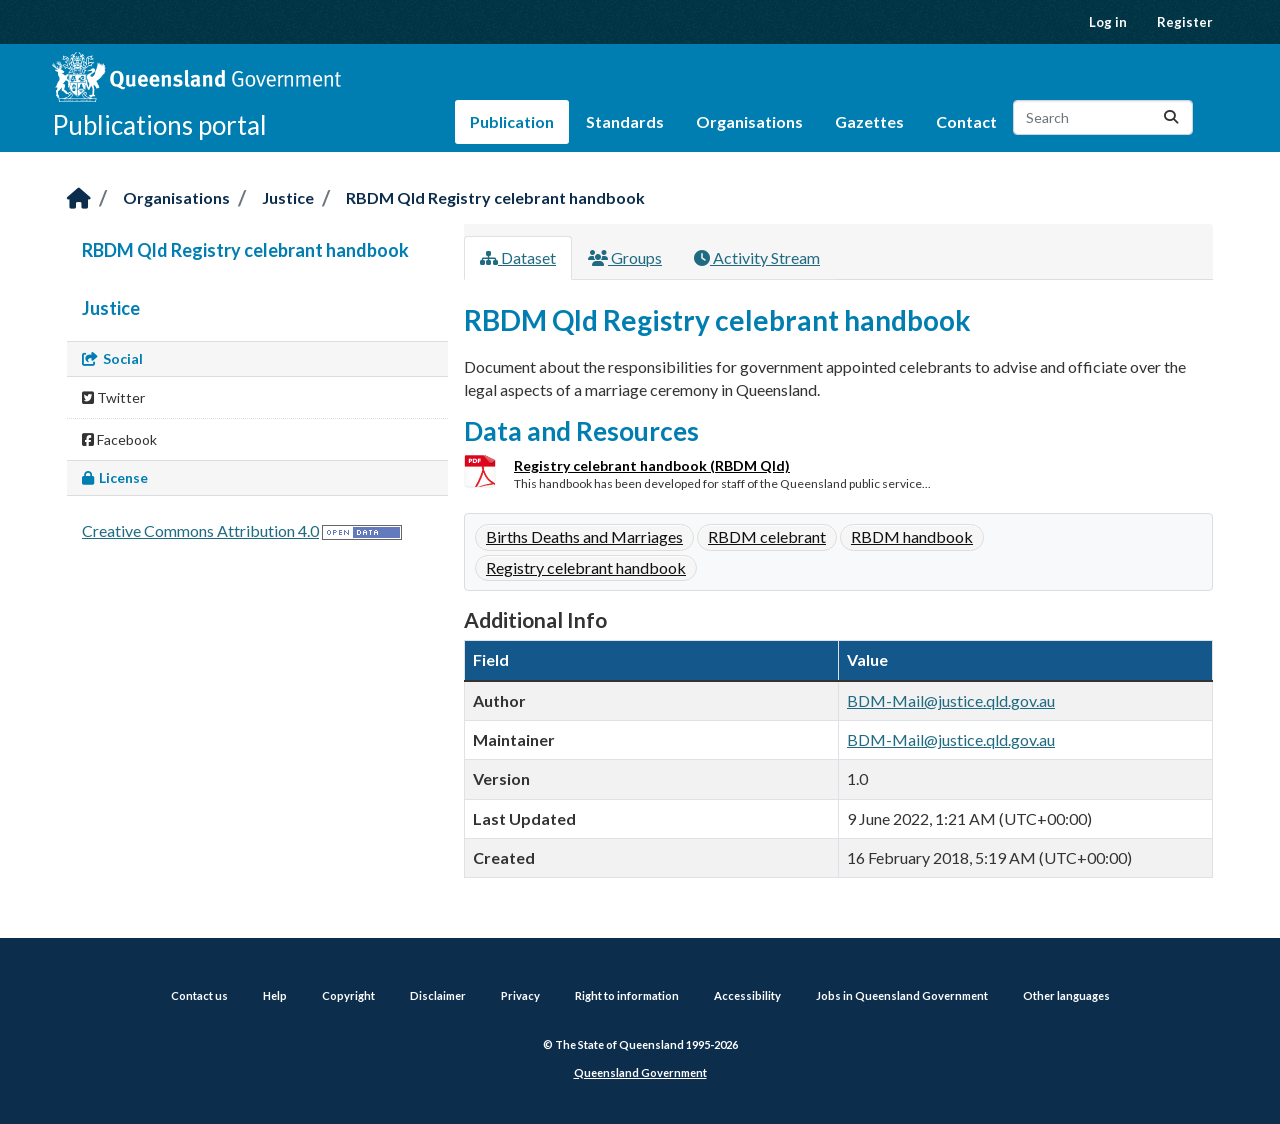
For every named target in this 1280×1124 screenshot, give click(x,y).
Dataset (518, 257)
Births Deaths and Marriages (584, 536)
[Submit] (1171, 117)
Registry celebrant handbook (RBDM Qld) (652, 465)
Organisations (749, 121)
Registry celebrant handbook (586, 567)
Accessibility (747, 995)
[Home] (79, 199)
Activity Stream (757, 257)
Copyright (348, 995)
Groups (625, 257)
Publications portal (159, 125)
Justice (288, 197)
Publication (512, 121)
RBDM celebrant (767, 536)
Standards (625, 121)
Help (275, 995)
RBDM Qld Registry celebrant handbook (495, 197)
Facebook (119, 439)
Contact (966, 121)
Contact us (199, 995)
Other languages (1066, 995)
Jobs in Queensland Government (902, 995)
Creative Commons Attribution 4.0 (200, 530)
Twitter (113, 397)
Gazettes (869, 121)
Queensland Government (640, 1072)
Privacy (520, 995)
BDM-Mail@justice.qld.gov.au (951, 700)
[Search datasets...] (1103, 117)
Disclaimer (438, 995)
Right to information (627, 995)
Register (1185, 22)
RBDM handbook (912, 536)
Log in (1108, 22)
